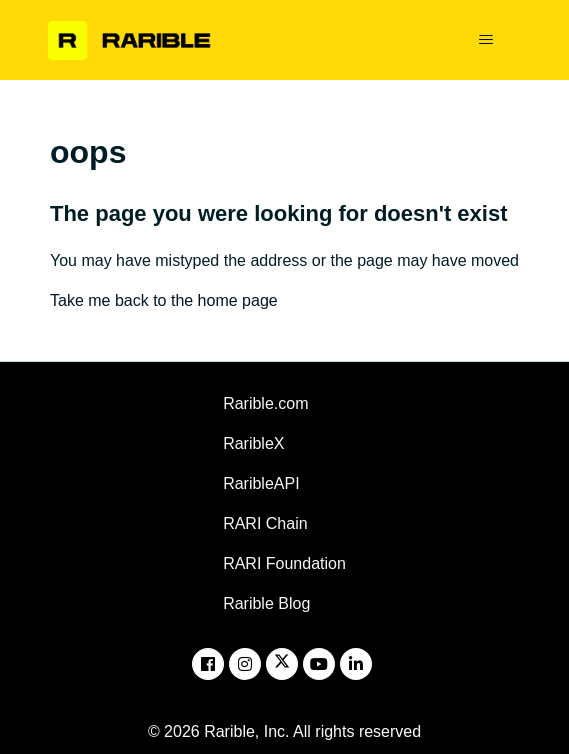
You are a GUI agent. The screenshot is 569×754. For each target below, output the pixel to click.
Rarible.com (265, 403)
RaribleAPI (261, 483)
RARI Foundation (284, 563)
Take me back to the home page (164, 300)
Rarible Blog (266, 603)
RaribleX (253, 443)
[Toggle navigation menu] (485, 40)
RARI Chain (265, 523)
